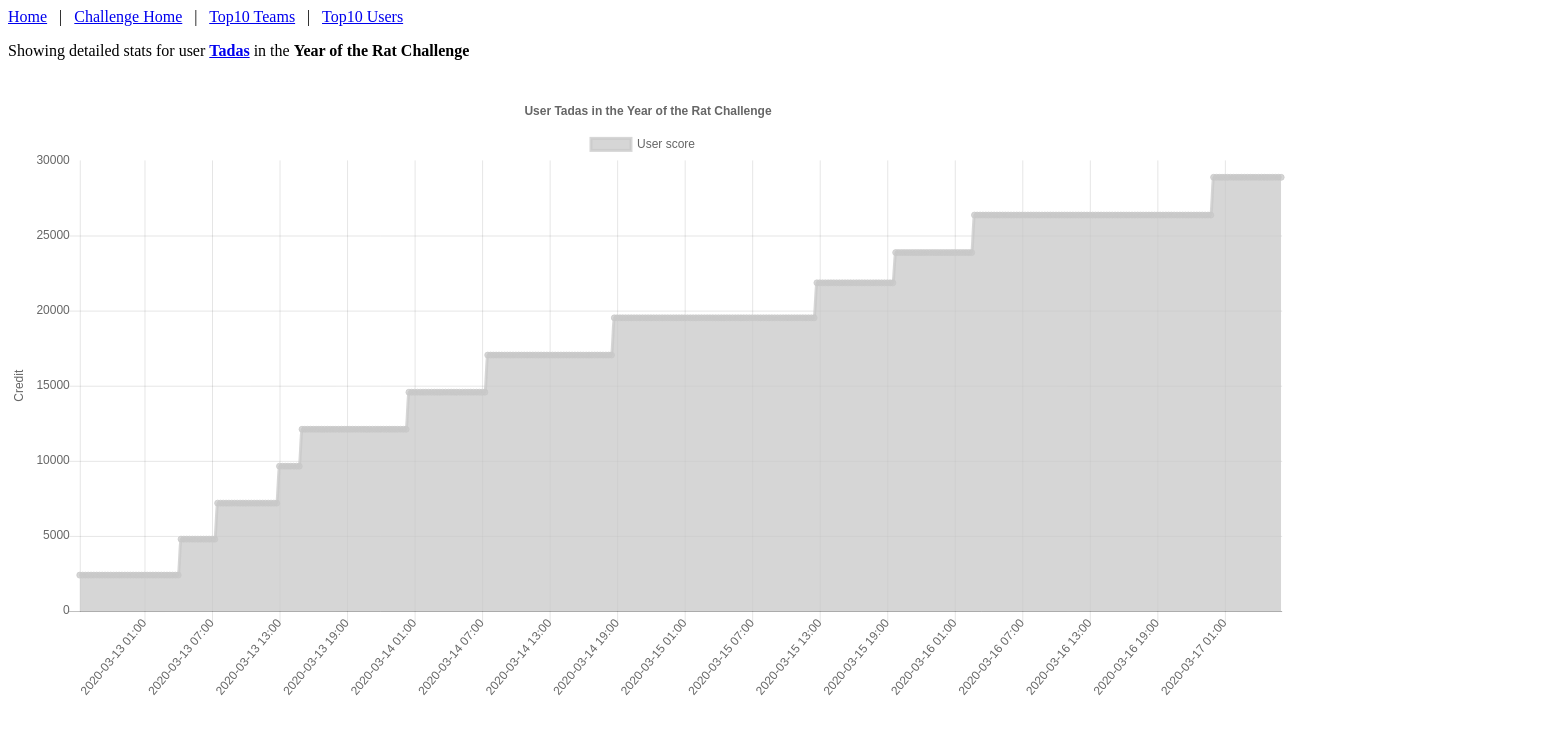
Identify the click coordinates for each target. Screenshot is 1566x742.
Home (27, 16)
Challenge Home (128, 16)
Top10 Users (362, 16)
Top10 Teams (252, 16)
